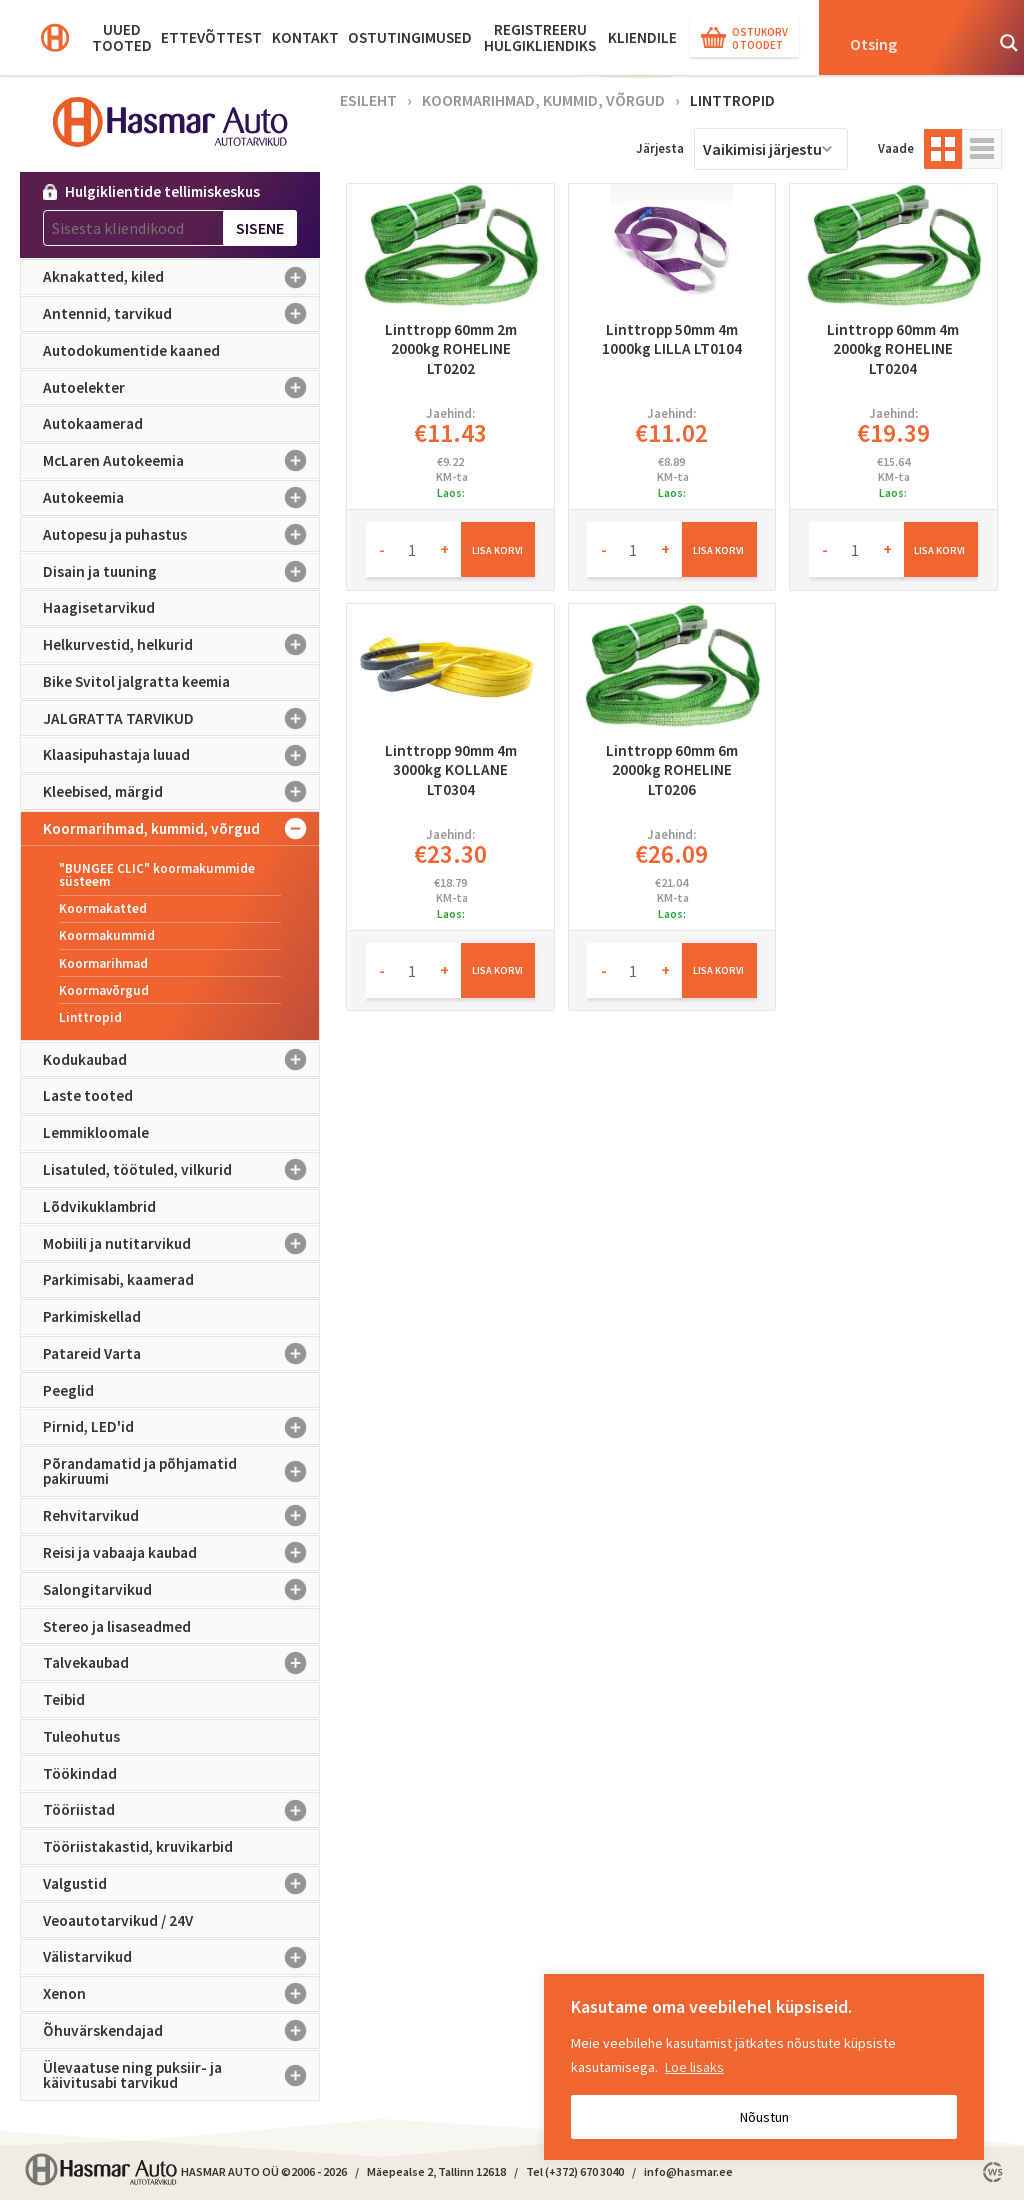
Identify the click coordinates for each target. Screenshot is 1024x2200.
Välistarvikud (181, 1957)
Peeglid (68, 1390)
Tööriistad (181, 1810)
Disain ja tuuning (181, 571)
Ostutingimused (410, 37)
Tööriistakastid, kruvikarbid (138, 1846)
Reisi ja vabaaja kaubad (181, 1553)
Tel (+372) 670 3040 (575, 2171)
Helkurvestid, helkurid (181, 645)
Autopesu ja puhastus (181, 535)
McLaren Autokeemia (181, 461)
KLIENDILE (642, 37)
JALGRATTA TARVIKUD (181, 718)
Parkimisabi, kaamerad (118, 1279)
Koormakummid (107, 935)
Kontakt (305, 37)
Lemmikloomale (96, 1132)
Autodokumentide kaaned (131, 350)
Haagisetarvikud (99, 607)
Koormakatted (103, 908)
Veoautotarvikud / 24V (118, 1920)
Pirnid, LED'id (181, 1427)
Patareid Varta (181, 1354)
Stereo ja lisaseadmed (117, 1626)
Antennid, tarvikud (181, 314)
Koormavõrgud (104, 990)
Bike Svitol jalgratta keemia (136, 681)
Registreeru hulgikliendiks (540, 37)
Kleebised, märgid (181, 792)
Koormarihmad (103, 963)
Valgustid (181, 1884)
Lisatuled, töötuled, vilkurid (181, 1170)
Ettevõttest (211, 37)
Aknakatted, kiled (181, 277)
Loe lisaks (694, 2067)
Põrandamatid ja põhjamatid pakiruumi (181, 1471)
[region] (764, 2067)
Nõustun (764, 2117)
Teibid (64, 1699)
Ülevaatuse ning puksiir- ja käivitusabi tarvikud (181, 2075)
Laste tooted (88, 1095)
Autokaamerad (93, 423)
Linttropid (90, 1017)
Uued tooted (122, 37)
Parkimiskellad (92, 1316)
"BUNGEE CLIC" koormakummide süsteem (157, 875)
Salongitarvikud (181, 1590)
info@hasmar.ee (688, 2171)
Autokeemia (181, 498)
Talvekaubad (181, 1663)
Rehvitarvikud (181, 1516)
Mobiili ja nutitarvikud (181, 1243)
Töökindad (80, 1773)
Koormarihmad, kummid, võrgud (181, 829)
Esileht (368, 100)
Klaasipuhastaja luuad (181, 755)
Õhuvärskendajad (181, 2031)
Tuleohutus (81, 1736)
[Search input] (910, 43)
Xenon (181, 1994)
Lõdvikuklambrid (99, 1206)
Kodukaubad (181, 1060)
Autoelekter (181, 388)
